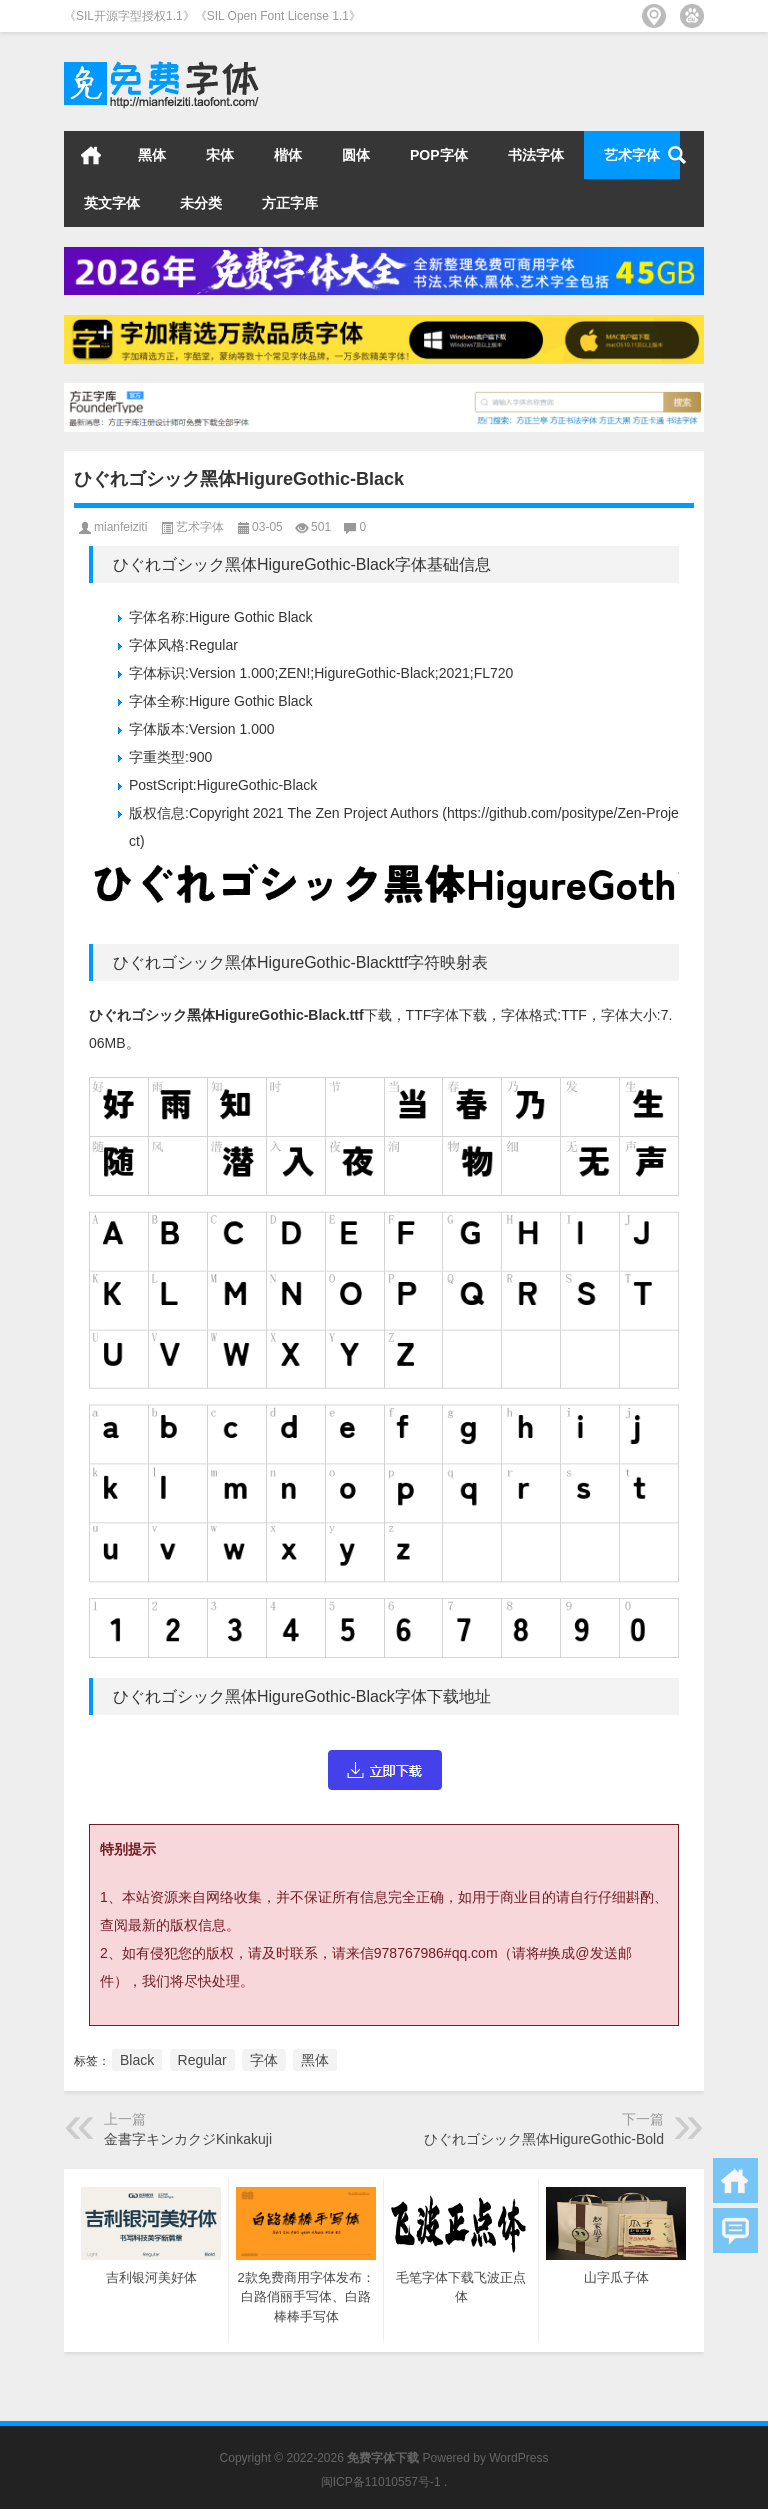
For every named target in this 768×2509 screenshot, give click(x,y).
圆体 (356, 155)
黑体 (152, 155)
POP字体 (439, 155)
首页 (91, 155)
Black (137, 2060)
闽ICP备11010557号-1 (381, 2482)
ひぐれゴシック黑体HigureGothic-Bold (544, 2139)
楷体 (288, 155)
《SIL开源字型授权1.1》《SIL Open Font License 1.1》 (212, 16)
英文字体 (112, 203)
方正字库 (290, 203)
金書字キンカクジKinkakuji (188, 2139)
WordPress (518, 2458)
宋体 (220, 155)
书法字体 (536, 155)
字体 (264, 2060)
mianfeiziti (120, 527)
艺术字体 (632, 155)
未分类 (201, 203)
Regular (202, 2060)
